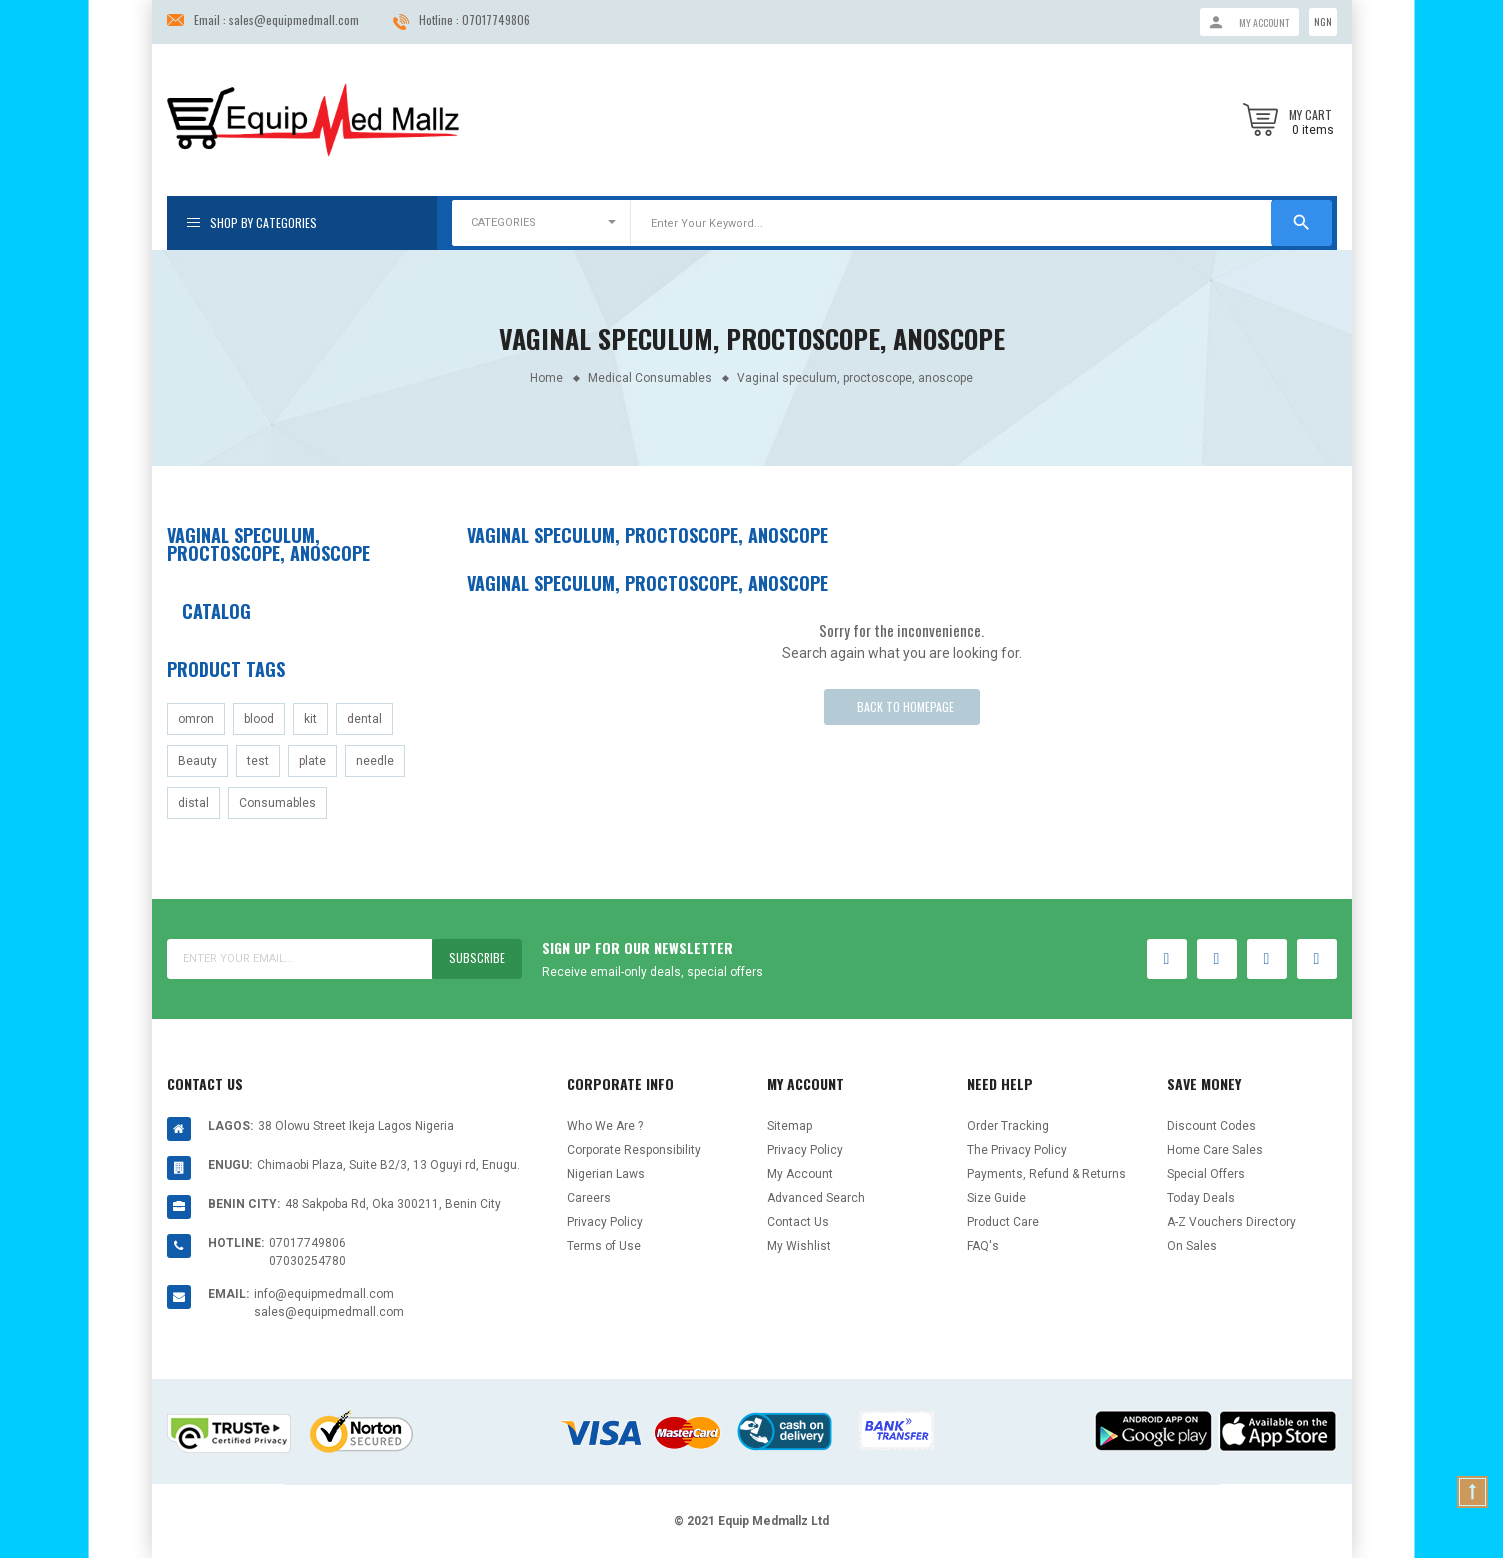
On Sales (1192, 1246)
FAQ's (983, 1246)
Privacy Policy (605, 1222)
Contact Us (798, 1222)
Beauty (197, 761)
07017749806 (496, 19)
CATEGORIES (503, 222)
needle (375, 761)
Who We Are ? (605, 1126)
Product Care (1003, 1222)
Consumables (277, 803)
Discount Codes (1211, 1126)
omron (196, 719)
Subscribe (476, 958)
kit (310, 719)
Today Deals (1201, 1198)
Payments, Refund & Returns (1046, 1174)
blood (259, 719)
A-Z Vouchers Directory (1231, 1222)
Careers (589, 1198)
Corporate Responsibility (634, 1150)
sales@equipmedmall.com (294, 19)
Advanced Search (816, 1198)
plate (312, 761)
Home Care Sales (1215, 1150)
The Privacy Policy (1017, 1150)
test (258, 761)
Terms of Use (604, 1246)
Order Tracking (1008, 1126)
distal (193, 803)
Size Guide (996, 1198)
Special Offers (1206, 1174)
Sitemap (789, 1126)
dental (364, 719)
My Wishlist (799, 1246)
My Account (800, 1174)
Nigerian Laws (606, 1174)
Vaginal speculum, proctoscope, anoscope (268, 544)
